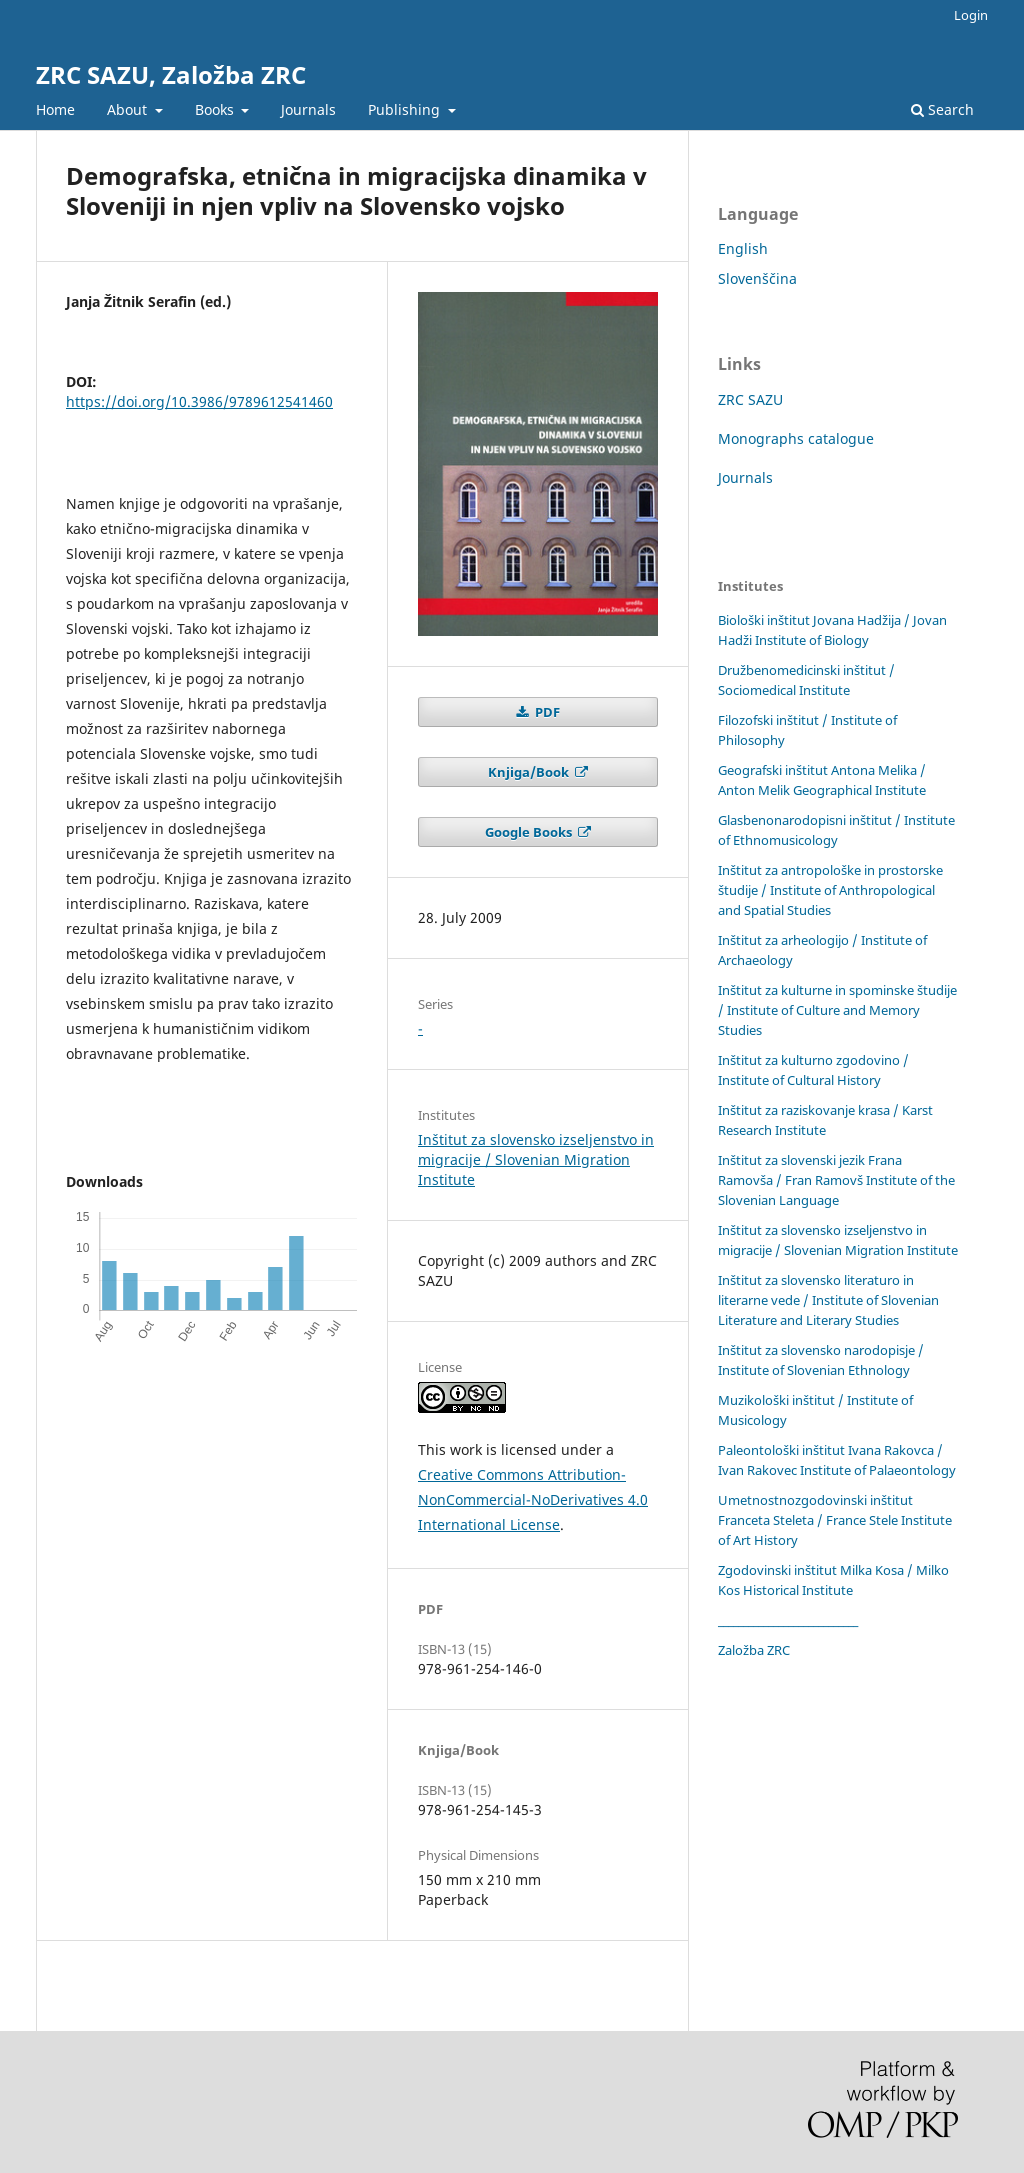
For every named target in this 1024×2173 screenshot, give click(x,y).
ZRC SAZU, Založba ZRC (171, 74)
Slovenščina (757, 278)
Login (971, 15)
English (743, 248)
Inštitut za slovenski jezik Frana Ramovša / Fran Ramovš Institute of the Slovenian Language (836, 1180)
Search (942, 109)
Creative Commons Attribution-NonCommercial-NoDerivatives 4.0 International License (533, 1499)
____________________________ (788, 1620)
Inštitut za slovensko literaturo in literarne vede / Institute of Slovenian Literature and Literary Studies (828, 1300)
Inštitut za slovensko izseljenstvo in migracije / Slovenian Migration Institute (536, 1159)
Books (216, 109)
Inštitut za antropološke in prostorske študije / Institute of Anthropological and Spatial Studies (830, 890)
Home (55, 109)
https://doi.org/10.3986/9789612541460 (199, 401)
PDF (546, 712)
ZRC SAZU (750, 399)
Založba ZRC (754, 1650)
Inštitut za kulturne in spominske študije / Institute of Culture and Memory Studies (837, 1010)
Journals (308, 109)
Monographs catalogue (796, 438)
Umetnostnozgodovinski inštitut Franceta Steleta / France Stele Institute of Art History (835, 1520)
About (129, 109)
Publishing (406, 109)
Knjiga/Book (530, 772)
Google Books (530, 832)
